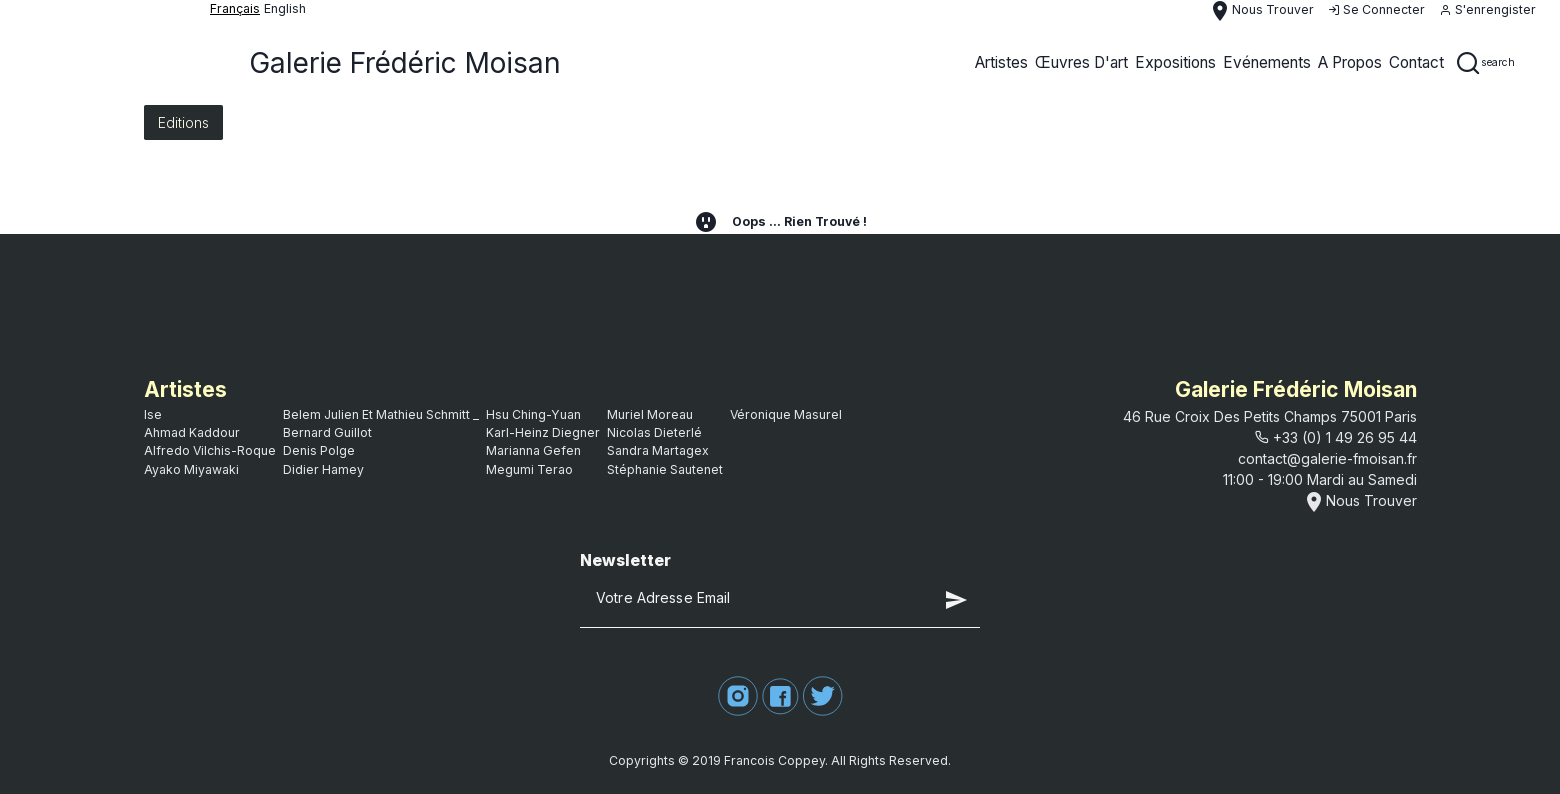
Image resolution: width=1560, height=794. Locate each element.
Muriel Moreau (650, 414)
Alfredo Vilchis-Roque (210, 450)
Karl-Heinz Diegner (543, 432)
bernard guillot (327, 432)
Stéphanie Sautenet (665, 469)
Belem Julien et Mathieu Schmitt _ (381, 414)
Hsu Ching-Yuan (533, 414)
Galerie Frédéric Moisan (405, 63)
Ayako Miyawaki (191, 469)
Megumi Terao (529, 469)
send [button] (956, 600)
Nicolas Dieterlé (654, 432)
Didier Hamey (323, 469)
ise (153, 414)
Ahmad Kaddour (192, 432)
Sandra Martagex (658, 450)
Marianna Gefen (533, 450)
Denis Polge (319, 450)
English (285, 8)
